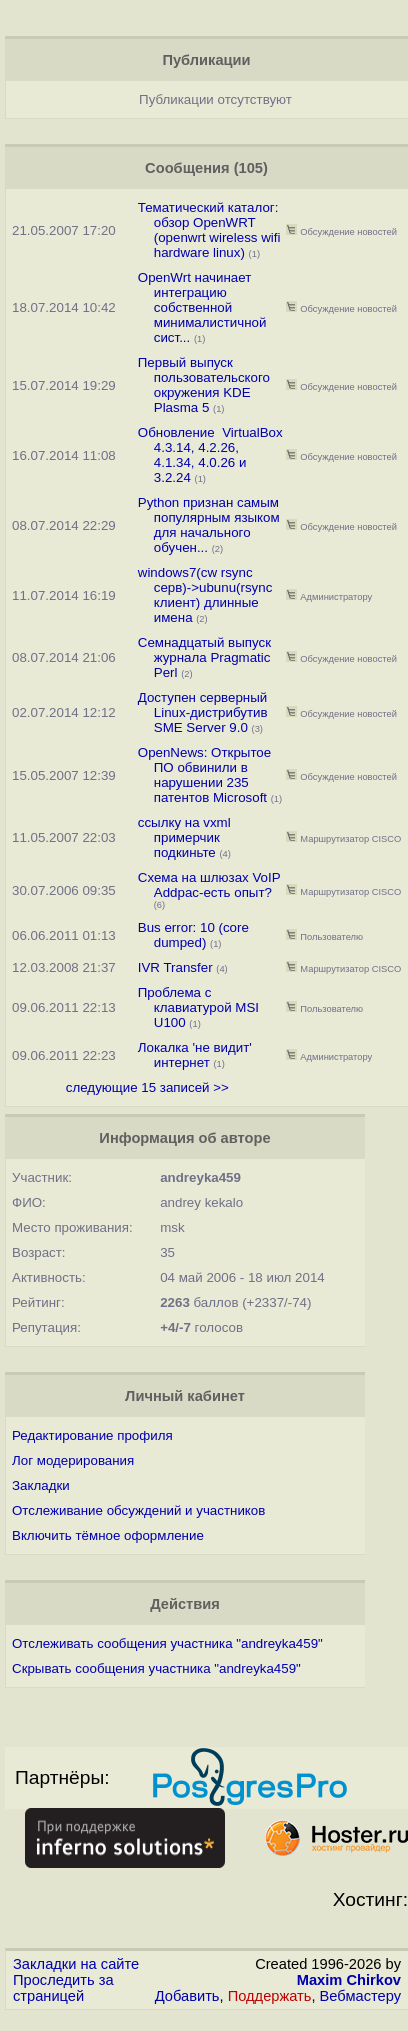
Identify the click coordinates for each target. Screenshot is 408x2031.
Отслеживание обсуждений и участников (138, 1510)
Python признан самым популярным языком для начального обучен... (209, 525)
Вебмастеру (360, 1996)
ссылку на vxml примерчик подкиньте (184, 837)
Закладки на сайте (76, 1964)
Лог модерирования (73, 1460)
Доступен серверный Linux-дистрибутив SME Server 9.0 (203, 712)
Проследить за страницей (63, 1988)
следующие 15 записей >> (147, 1087)
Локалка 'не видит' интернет (195, 1055)
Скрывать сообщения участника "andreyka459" (156, 1668)
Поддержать (270, 1996)
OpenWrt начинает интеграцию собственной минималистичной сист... (202, 307)
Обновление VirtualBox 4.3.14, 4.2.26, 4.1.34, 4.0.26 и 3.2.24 (210, 455)
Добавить (187, 1996)
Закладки (41, 1485)
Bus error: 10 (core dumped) (193, 935)
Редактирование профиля (92, 1435)
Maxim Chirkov (349, 1980)
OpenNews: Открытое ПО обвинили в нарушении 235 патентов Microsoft (204, 775)
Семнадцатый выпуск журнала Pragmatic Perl (204, 657)
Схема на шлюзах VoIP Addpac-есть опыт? (209, 885)
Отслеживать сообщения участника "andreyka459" (167, 1643)
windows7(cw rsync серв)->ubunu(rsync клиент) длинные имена (205, 595)
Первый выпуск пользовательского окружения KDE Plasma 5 (204, 385)
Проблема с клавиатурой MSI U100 (198, 1007)
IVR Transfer (175, 967)
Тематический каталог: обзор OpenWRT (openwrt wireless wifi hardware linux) (209, 230)
